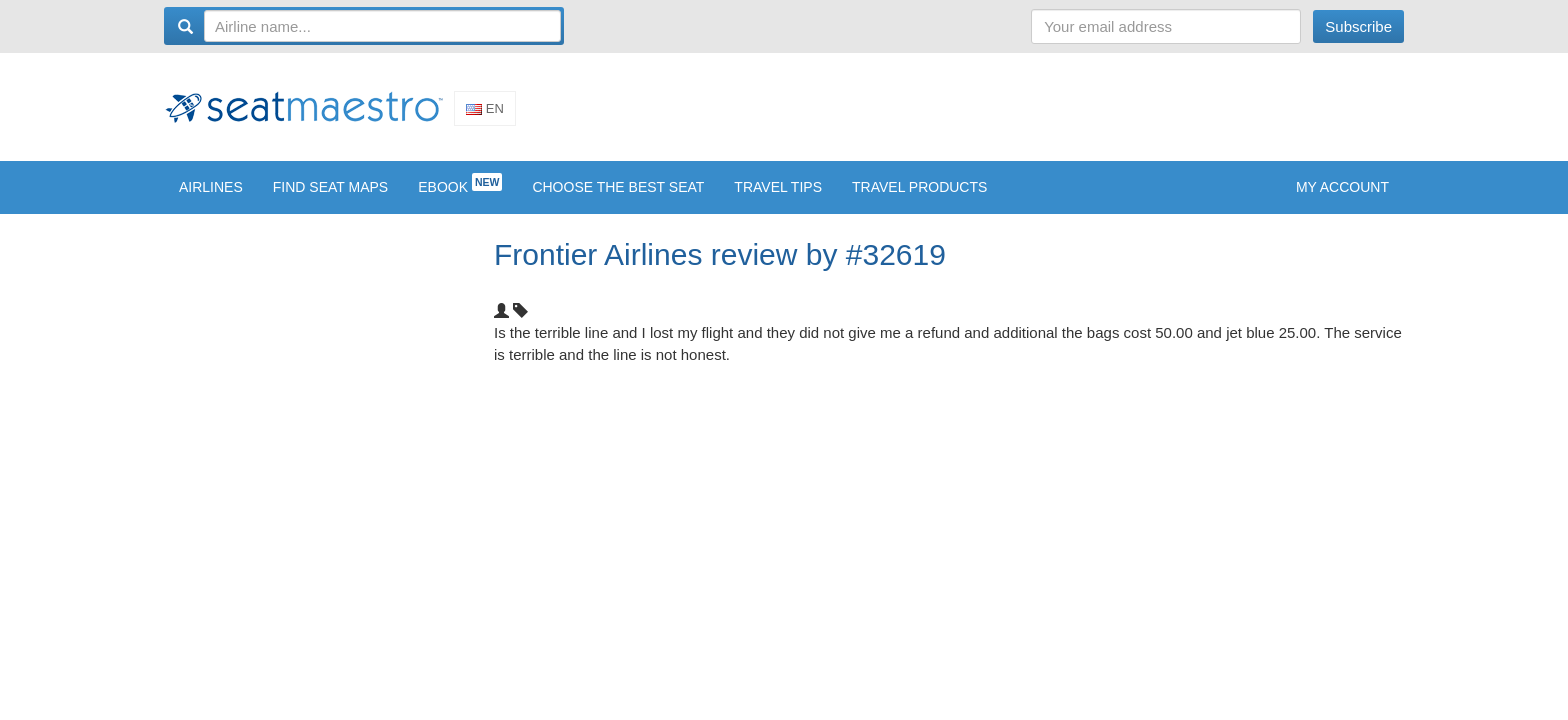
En (485, 115)
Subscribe (1358, 26)
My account (1342, 201)
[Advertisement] (1040, 113)
